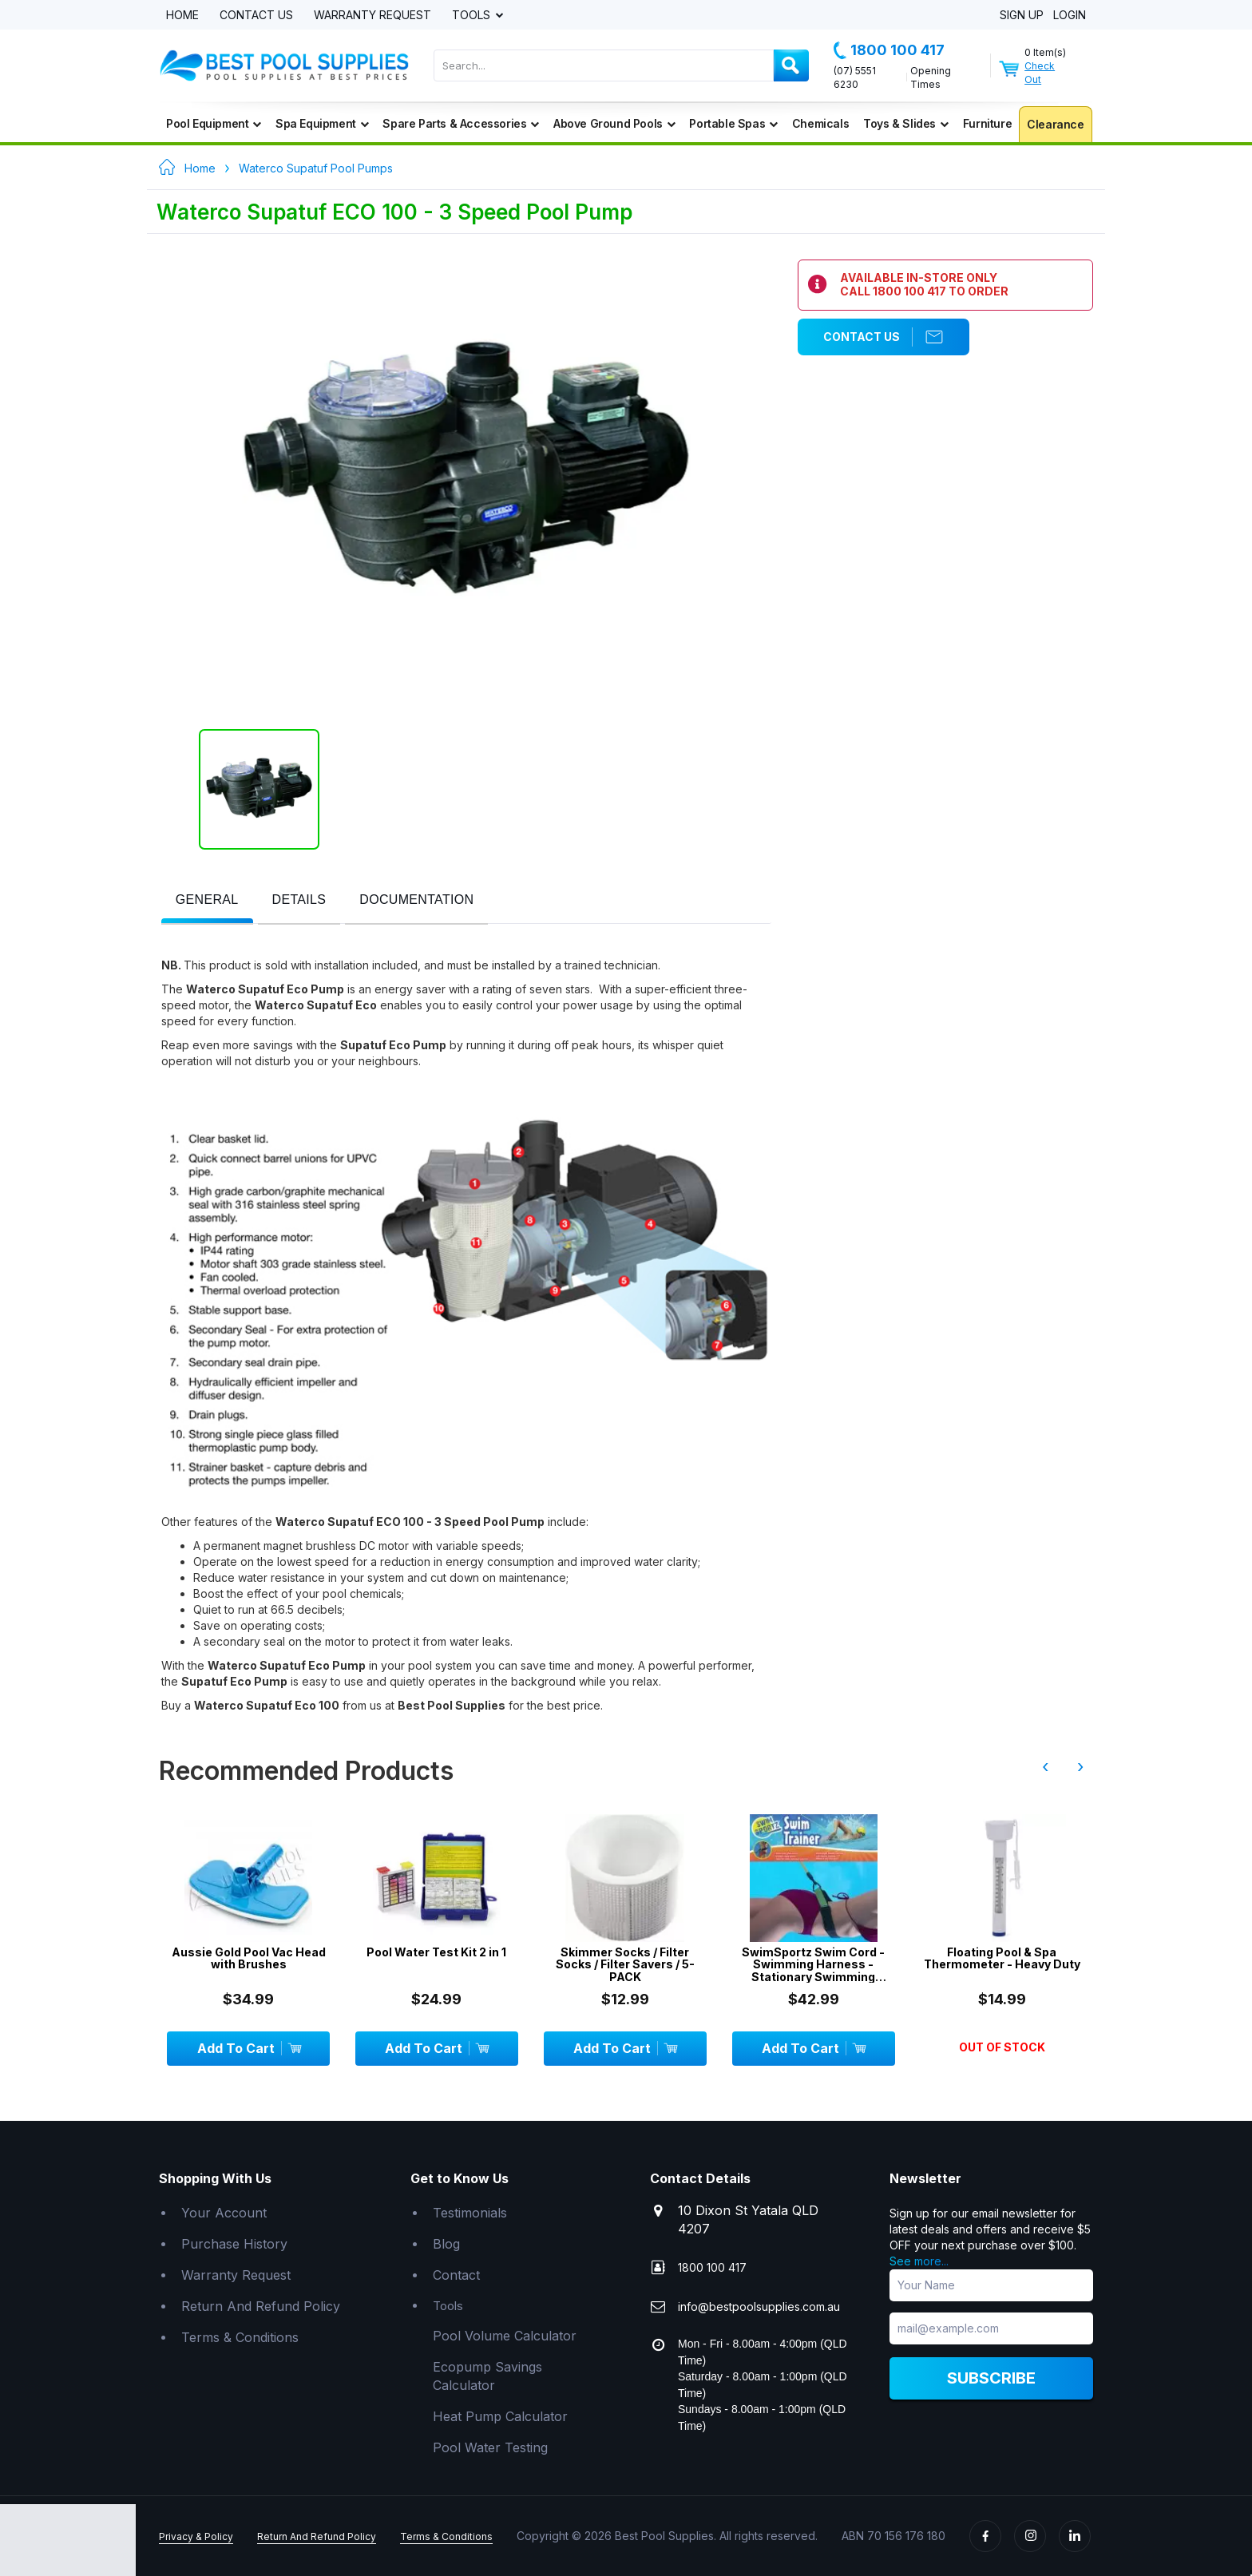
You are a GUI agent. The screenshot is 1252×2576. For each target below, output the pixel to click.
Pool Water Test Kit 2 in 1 (436, 1952)
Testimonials (470, 2213)
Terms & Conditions (240, 2337)
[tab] (207, 901)
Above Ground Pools (614, 123)
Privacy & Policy (196, 2536)
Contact (456, 2275)
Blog (446, 2244)
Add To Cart (248, 2048)
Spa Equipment (321, 123)
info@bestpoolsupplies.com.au (759, 2306)
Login (1069, 16)
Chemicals (820, 123)
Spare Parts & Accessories (460, 123)
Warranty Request (372, 16)
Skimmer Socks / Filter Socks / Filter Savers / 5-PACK (625, 1964)
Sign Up (1022, 16)
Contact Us (256, 16)
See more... (919, 2261)
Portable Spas (733, 123)
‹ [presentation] (1045, 1766)
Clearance (1055, 124)
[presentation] (207, 900)
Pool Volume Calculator (504, 2336)
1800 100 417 (889, 50)
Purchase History (234, 2244)
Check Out (1039, 72)
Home (182, 16)
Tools (472, 16)
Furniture (987, 123)
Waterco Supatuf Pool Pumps (316, 168)
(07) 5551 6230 (855, 77)
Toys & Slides (905, 123)
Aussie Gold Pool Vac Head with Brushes (249, 1958)
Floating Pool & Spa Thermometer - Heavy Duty (1002, 1958)
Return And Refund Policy (260, 2306)
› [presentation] (1080, 1766)
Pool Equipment (213, 123)
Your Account (224, 2213)
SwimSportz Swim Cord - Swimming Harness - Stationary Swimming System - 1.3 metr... (813, 1964)
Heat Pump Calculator (500, 2416)
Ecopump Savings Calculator (487, 2376)
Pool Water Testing (490, 2447)
